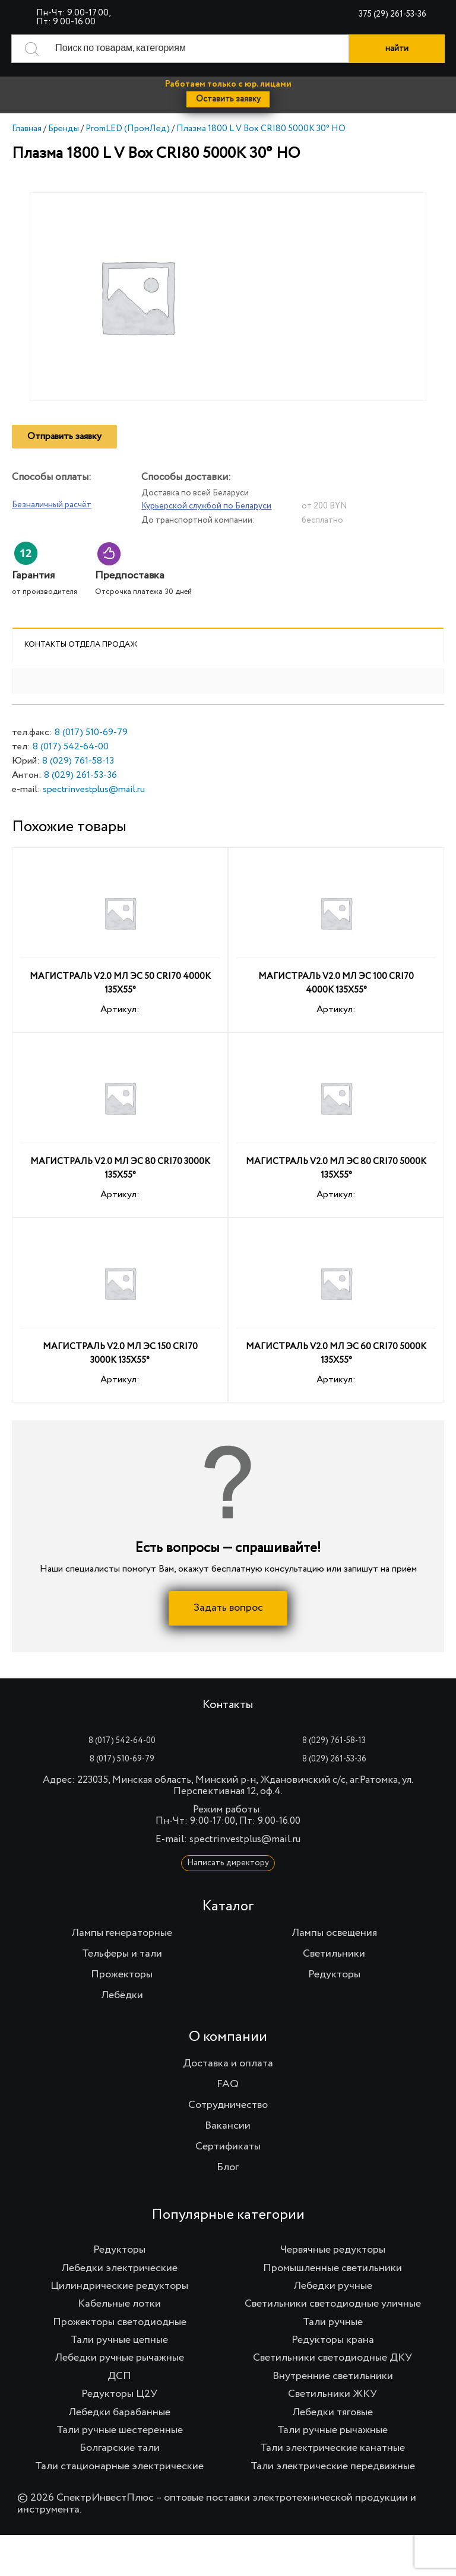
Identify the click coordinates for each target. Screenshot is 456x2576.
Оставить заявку (228, 99)
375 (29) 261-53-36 (392, 14)
